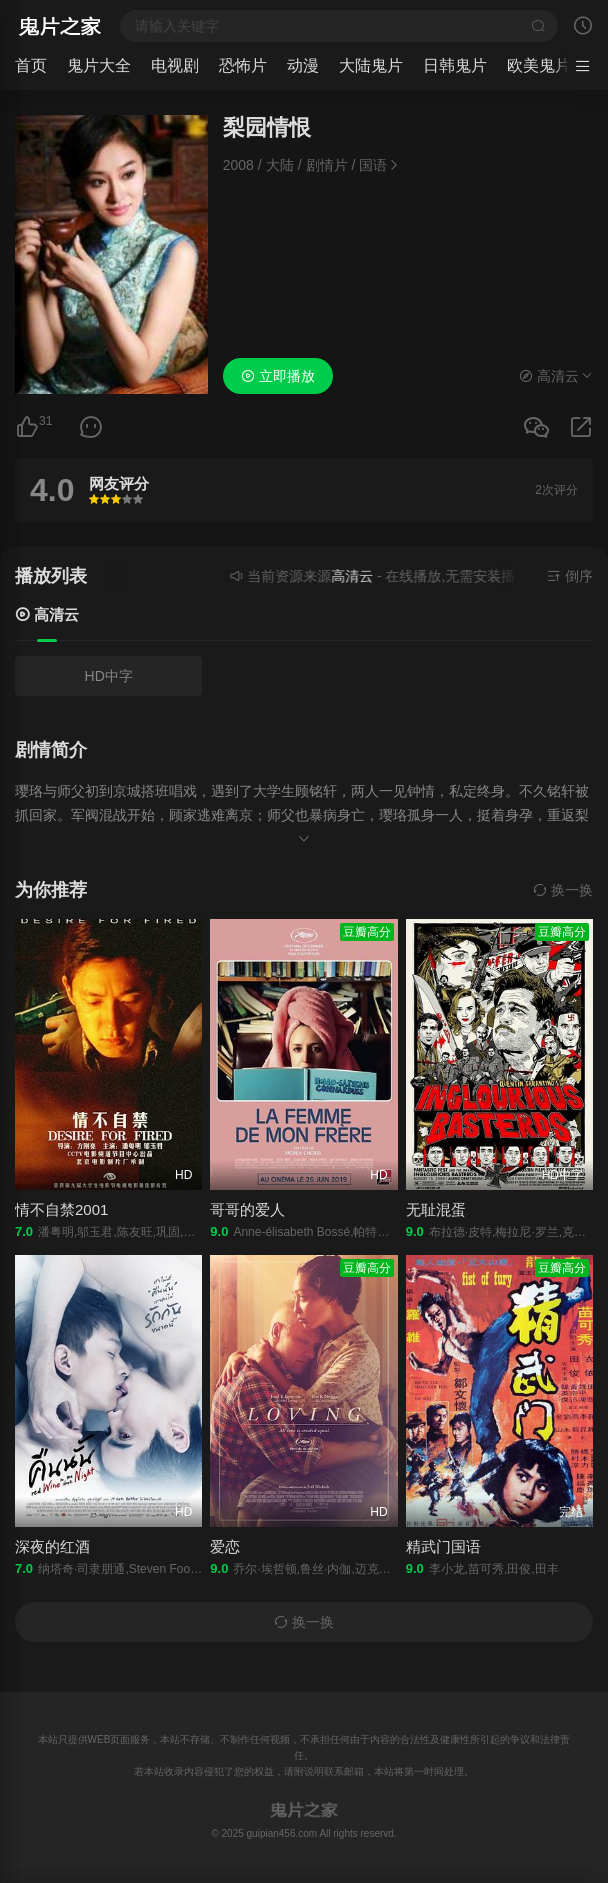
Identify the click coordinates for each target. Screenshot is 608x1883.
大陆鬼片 (371, 65)
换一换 (563, 890)
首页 (31, 65)
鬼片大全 (99, 65)
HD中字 (109, 676)
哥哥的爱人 (247, 1209)
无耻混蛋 (436, 1209)
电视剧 (175, 65)
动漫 (303, 65)
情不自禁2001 (61, 1209)
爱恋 (225, 1546)
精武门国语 (443, 1546)
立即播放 (278, 376)
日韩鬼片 (455, 65)
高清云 (47, 614)
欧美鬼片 (539, 65)
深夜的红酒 (52, 1546)
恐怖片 (243, 65)
